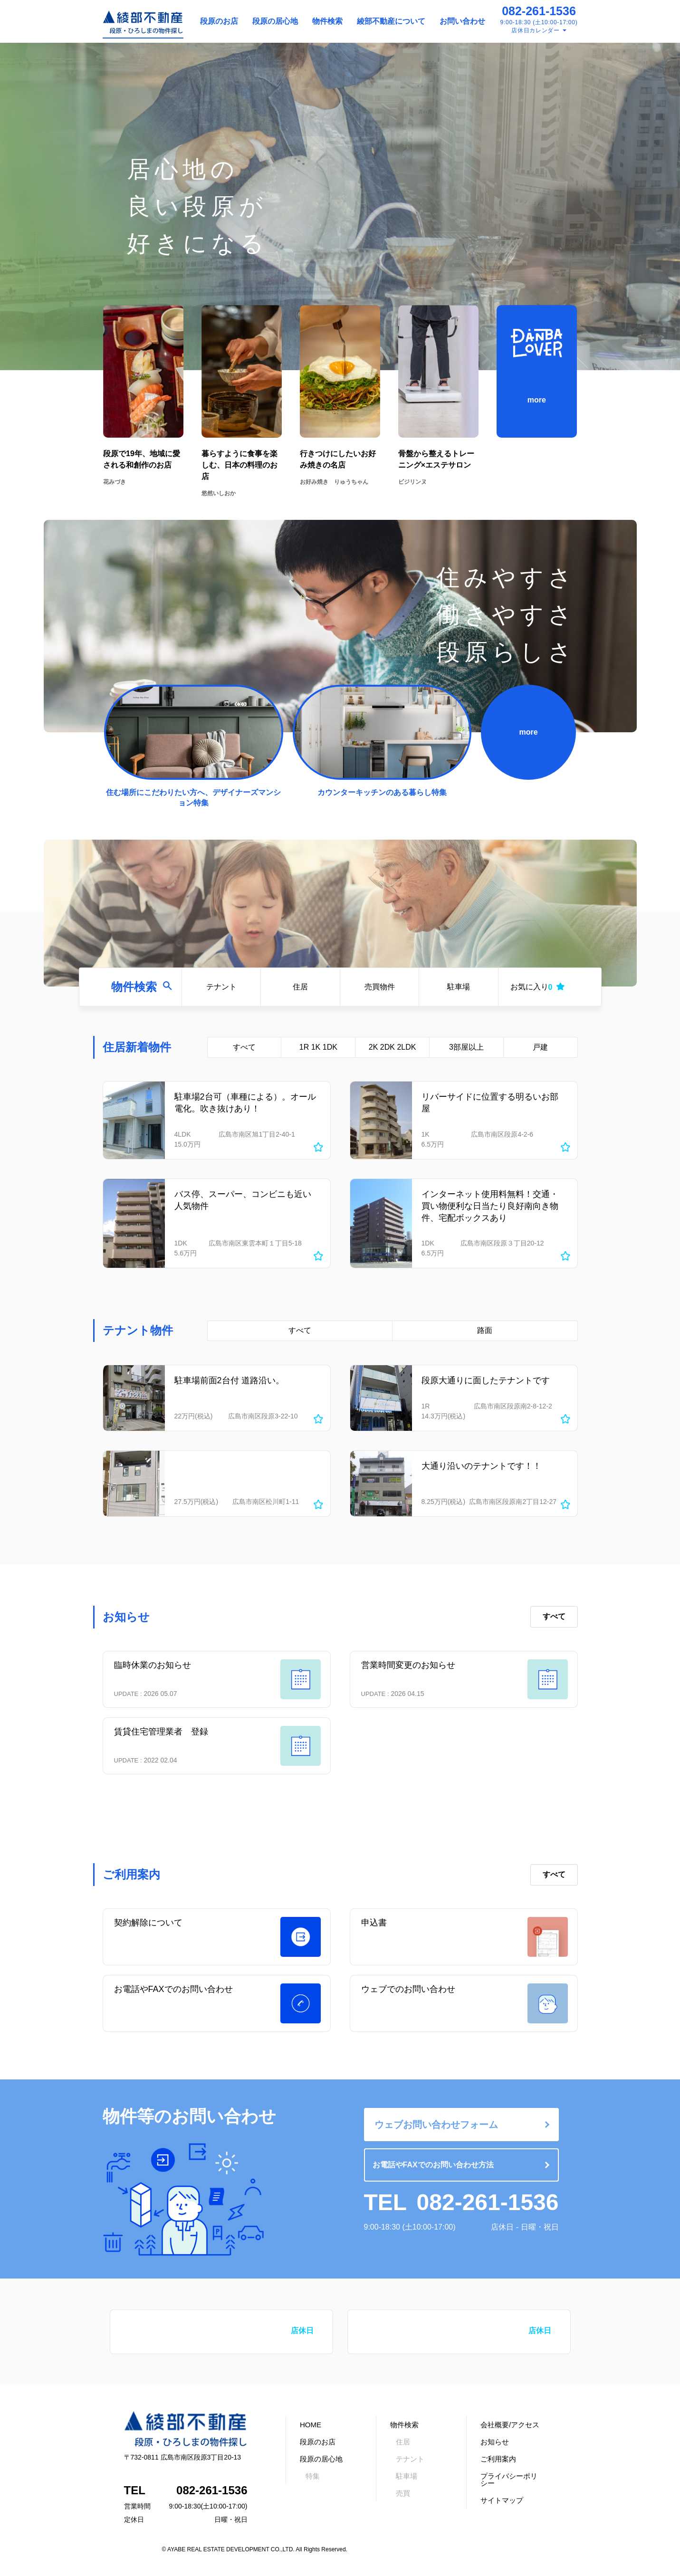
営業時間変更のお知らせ (408, 1665)
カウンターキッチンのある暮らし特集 (382, 792)
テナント (221, 987)
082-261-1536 (539, 11)
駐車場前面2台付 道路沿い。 (229, 1380)
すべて (244, 1047)
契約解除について (148, 1922)
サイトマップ (501, 2500)
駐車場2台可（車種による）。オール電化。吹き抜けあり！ (245, 1102)
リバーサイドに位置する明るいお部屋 (489, 1102)
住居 (300, 987)
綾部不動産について (391, 21)
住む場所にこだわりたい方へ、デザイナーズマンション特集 (193, 797)
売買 (403, 2493)
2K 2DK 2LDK (392, 1047)
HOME (310, 2425)
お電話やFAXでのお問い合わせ (173, 1989)
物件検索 (327, 21)
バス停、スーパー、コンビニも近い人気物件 (242, 1200)
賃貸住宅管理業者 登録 (161, 1731)
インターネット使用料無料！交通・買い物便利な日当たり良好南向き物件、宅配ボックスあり (489, 1206)
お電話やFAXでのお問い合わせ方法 (433, 2165)
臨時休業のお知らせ (152, 1665)
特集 (313, 2476)
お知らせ (494, 2442)
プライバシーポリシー (508, 2479)
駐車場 (458, 987)
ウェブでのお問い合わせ (408, 1989)
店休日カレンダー (535, 30)
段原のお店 (219, 21)
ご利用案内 (498, 2459)
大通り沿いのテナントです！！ (481, 1466)
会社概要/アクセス (509, 2425)
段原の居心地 (275, 21)
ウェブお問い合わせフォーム (436, 2124)
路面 (484, 1330)
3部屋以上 (466, 1047)
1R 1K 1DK (318, 1047)
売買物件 (379, 987)
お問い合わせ (462, 21)
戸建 (540, 1047)
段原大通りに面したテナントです (485, 1380)
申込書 (374, 1922)
